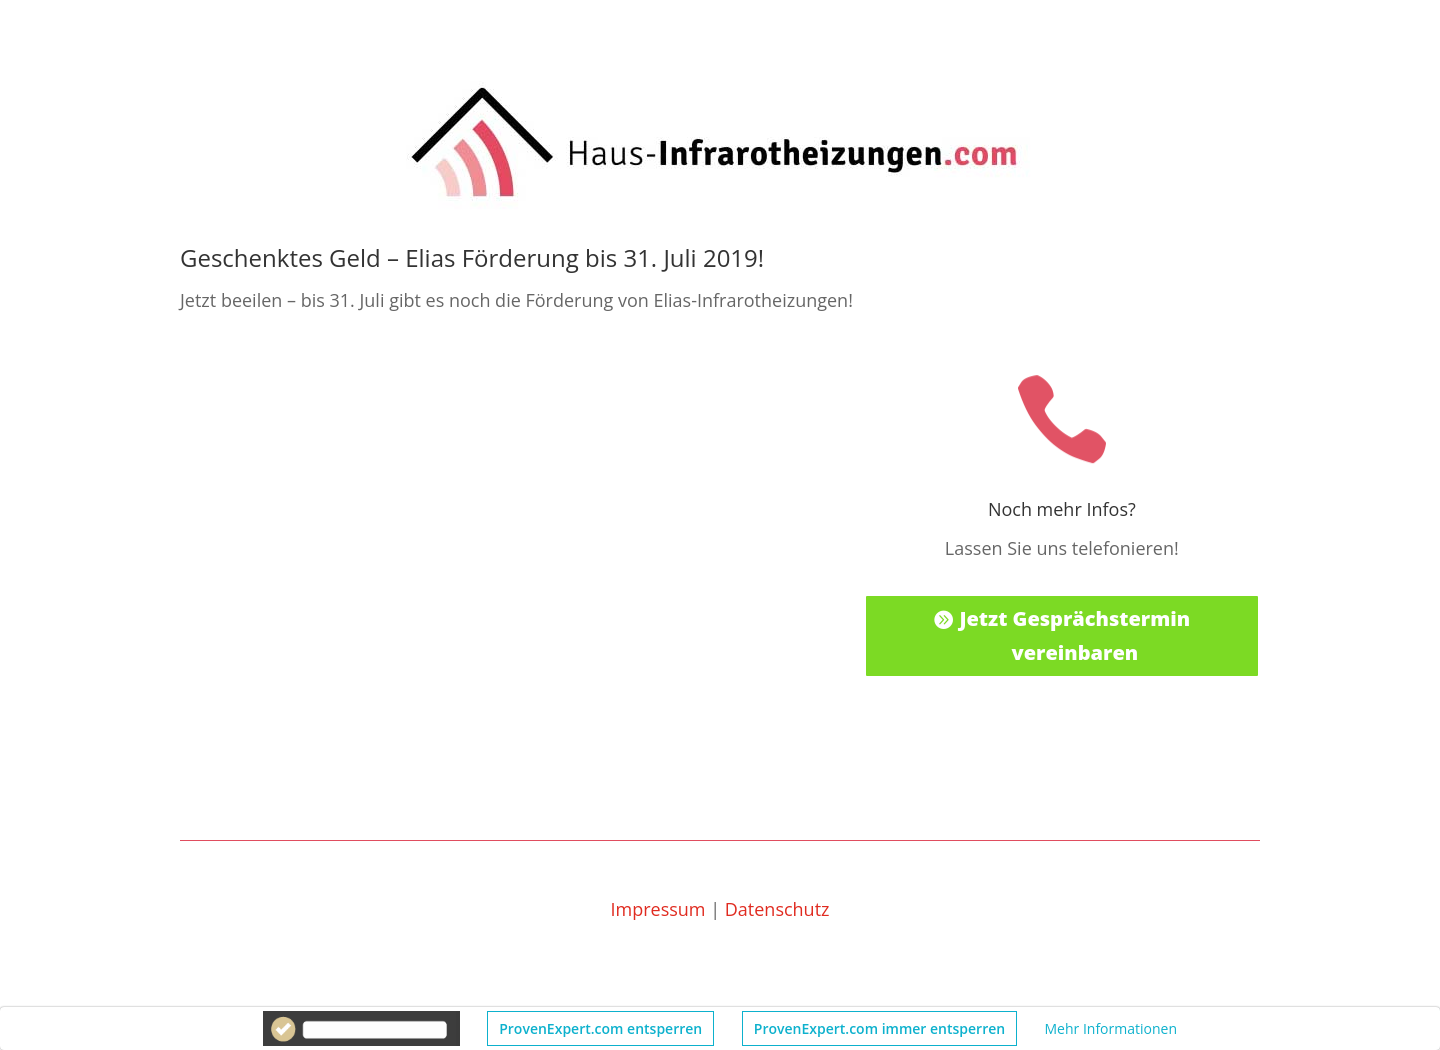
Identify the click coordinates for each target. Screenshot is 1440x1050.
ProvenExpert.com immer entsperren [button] (879, 1028)
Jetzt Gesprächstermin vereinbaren (1074, 635)
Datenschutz (777, 909)
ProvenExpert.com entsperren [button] (600, 1028)
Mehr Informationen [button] (1111, 1028)
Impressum (657, 909)
